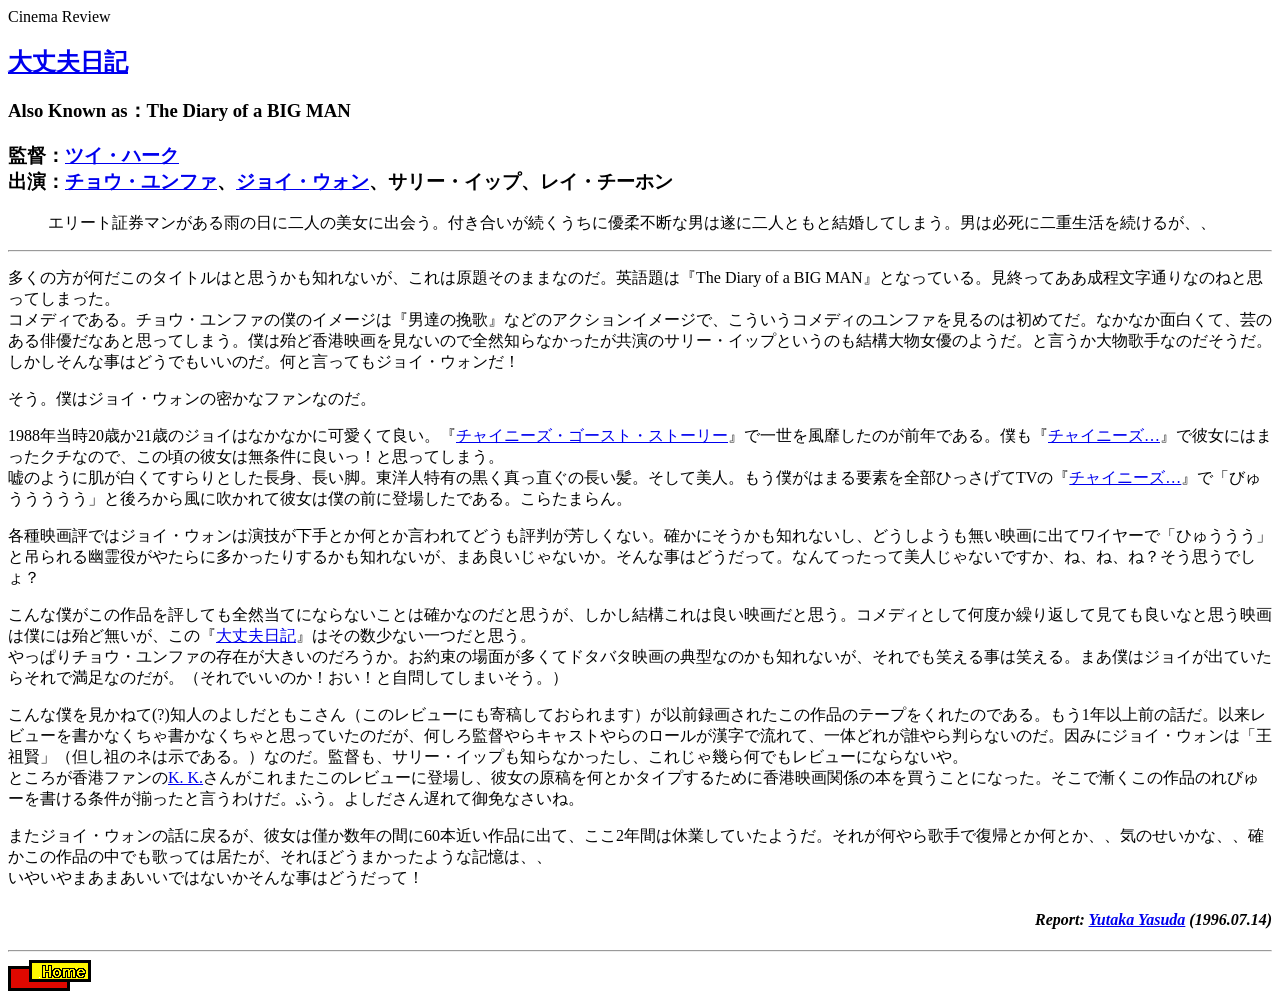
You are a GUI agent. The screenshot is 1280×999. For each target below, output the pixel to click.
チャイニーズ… (1104, 435)
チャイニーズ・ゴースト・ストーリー (592, 435)
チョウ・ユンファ (141, 181)
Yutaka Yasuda (1137, 919)
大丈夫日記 (68, 62)
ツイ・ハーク (122, 155)
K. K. (185, 777)
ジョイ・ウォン (302, 181)
